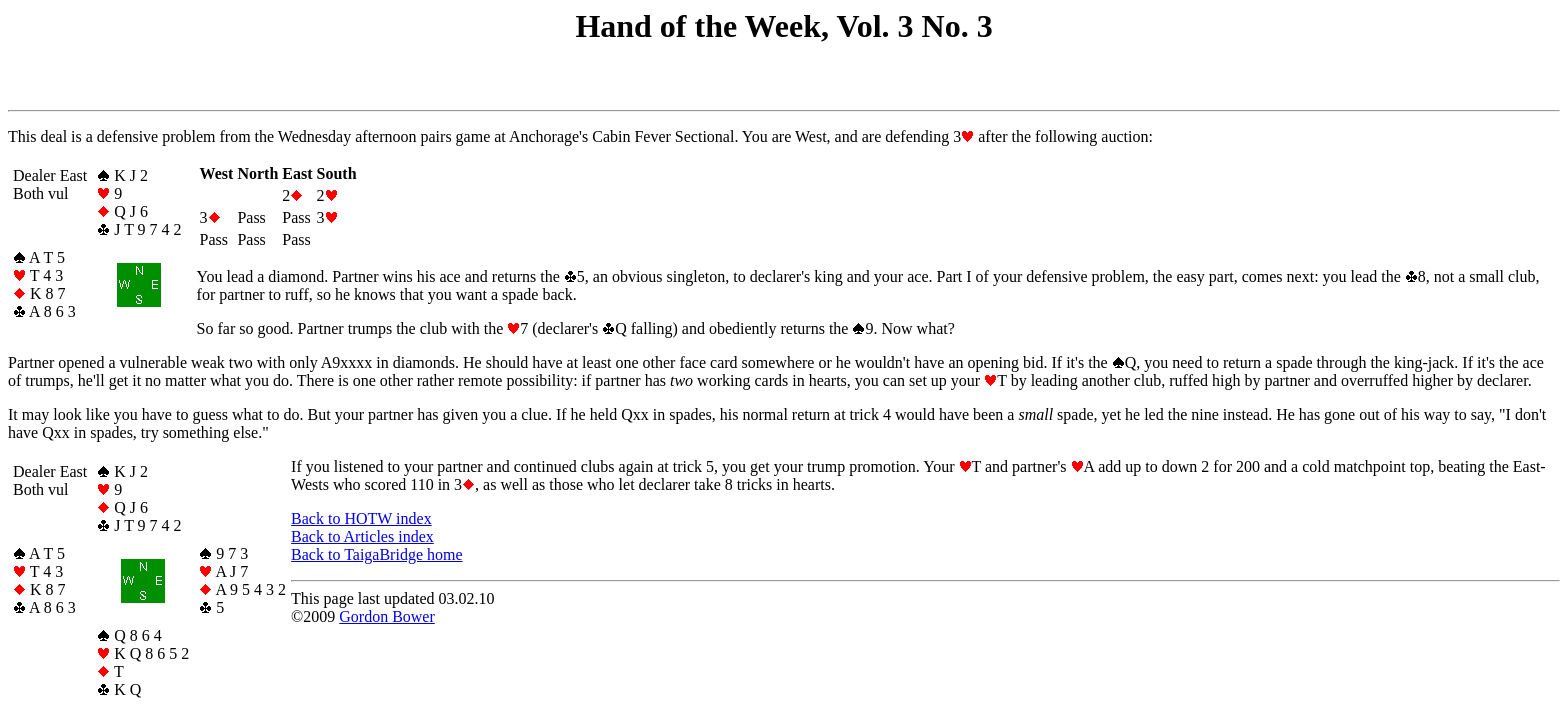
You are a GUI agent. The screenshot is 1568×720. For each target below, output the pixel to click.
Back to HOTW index (361, 518)
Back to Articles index (362, 536)
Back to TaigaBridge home (376, 554)
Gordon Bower (387, 616)
